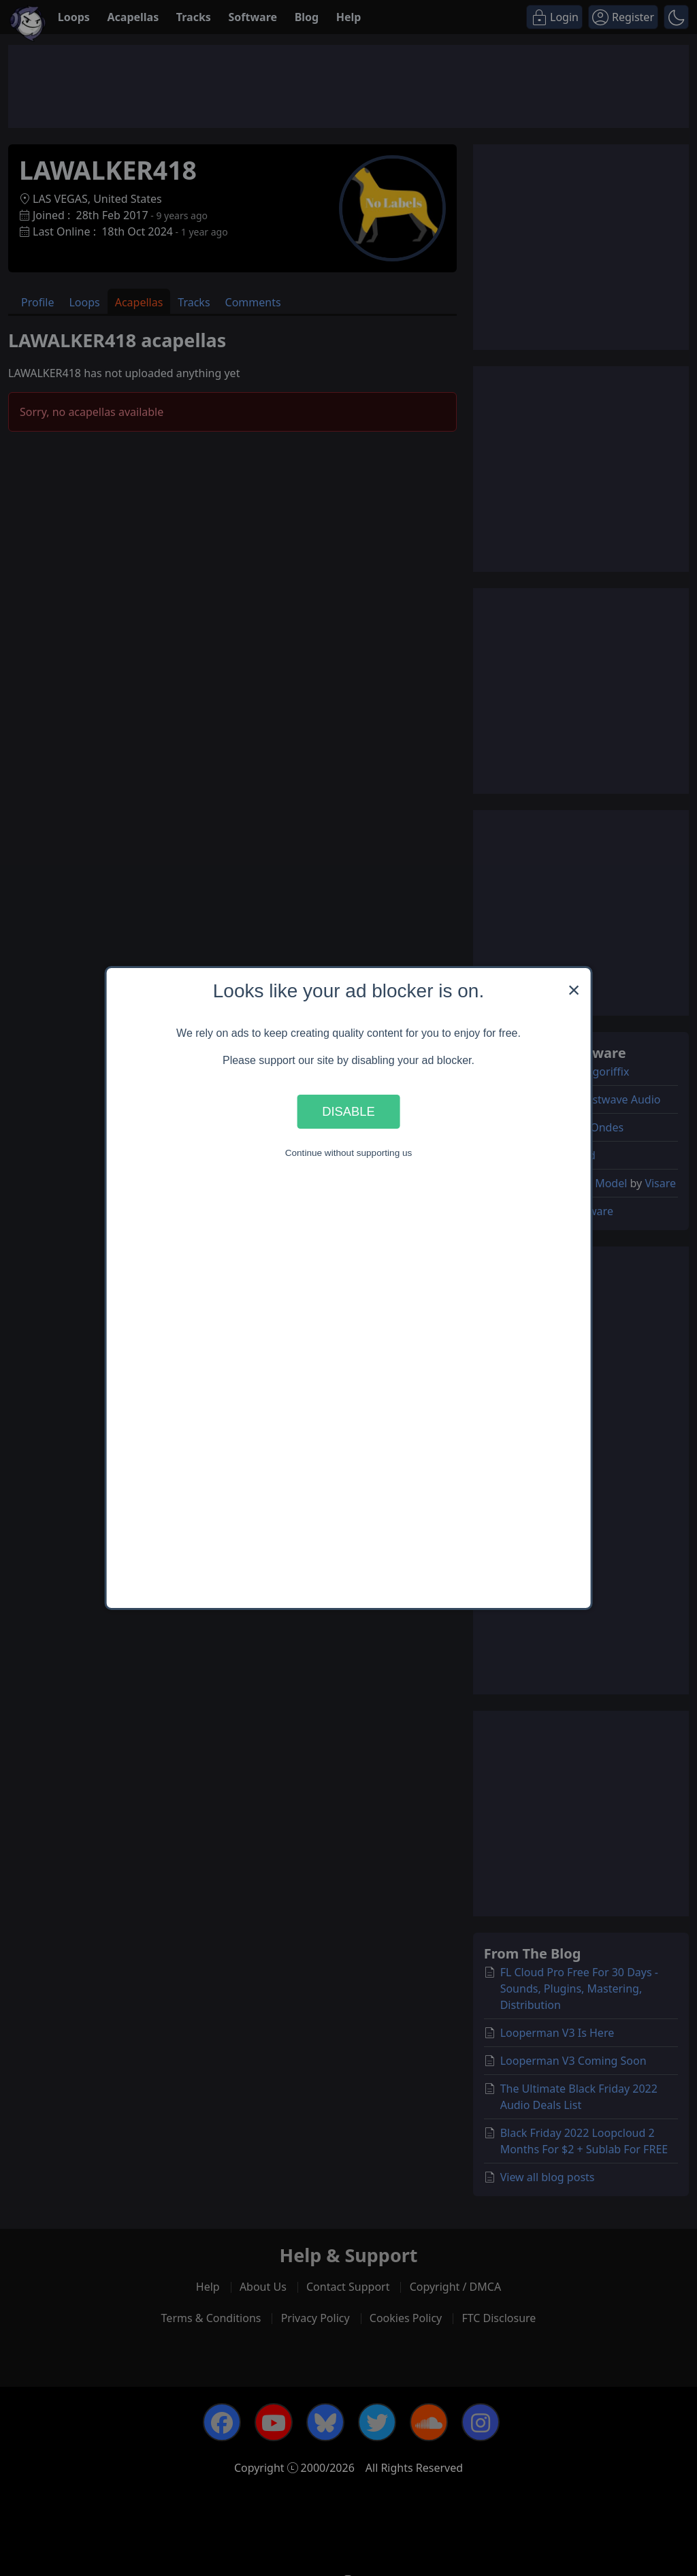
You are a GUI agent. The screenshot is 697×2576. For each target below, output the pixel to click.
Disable (348, 1111)
